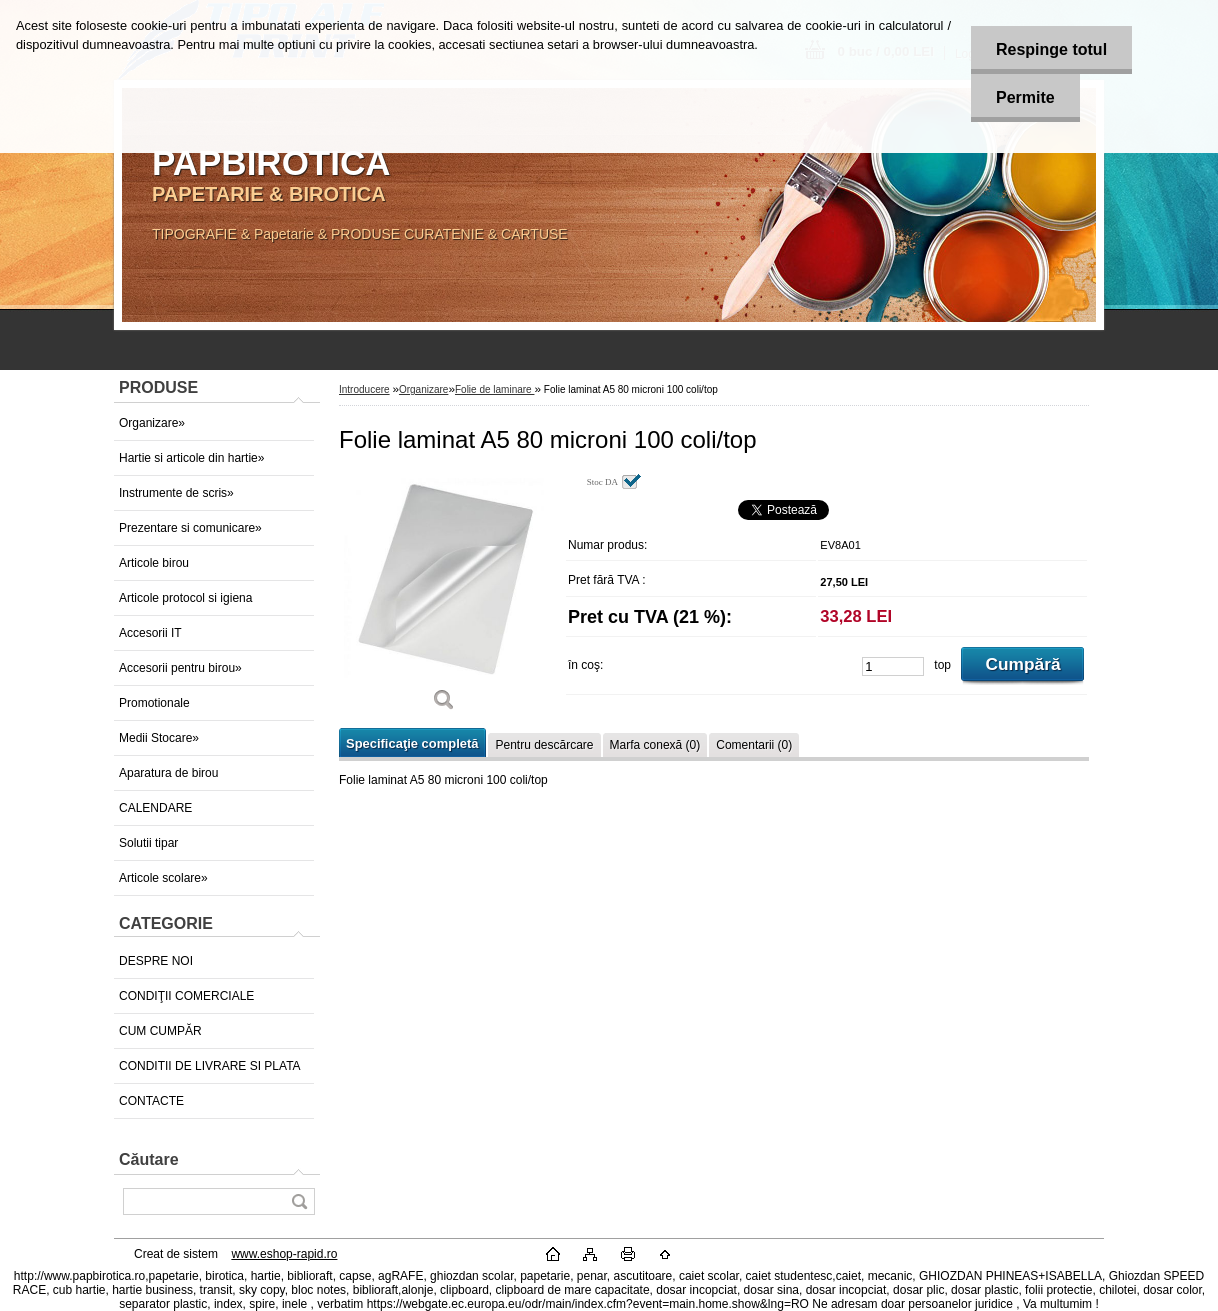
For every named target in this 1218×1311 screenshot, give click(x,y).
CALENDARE (155, 808)
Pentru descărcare (544, 745)
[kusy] (893, 666)
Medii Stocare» (159, 738)
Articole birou (154, 563)
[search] (299, 1201)
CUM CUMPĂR (160, 1031)
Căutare (149, 1159)
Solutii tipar (148, 843)
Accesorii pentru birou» (180, 668)
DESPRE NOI (156, 961)
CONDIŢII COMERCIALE (186, 996)
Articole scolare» (163, 878)
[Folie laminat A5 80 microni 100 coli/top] (444, 599)
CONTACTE (151, 1101)
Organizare (423, 389)
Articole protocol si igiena (185, 598)
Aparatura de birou (168, 773)
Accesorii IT (150, 633)
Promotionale (154, 703)
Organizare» (152, 423)
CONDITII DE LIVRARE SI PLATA (210, 1066)
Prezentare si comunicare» (190, 528)
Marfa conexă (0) (655, 745)
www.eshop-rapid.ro (284, 1254)
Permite (1025, 97)
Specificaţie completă (412, 743)
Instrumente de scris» (176, 493)
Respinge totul (1051, 49)
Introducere (364, 389)
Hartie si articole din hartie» (191, 458)
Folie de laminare (494, 389)
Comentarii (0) (754, 745)
